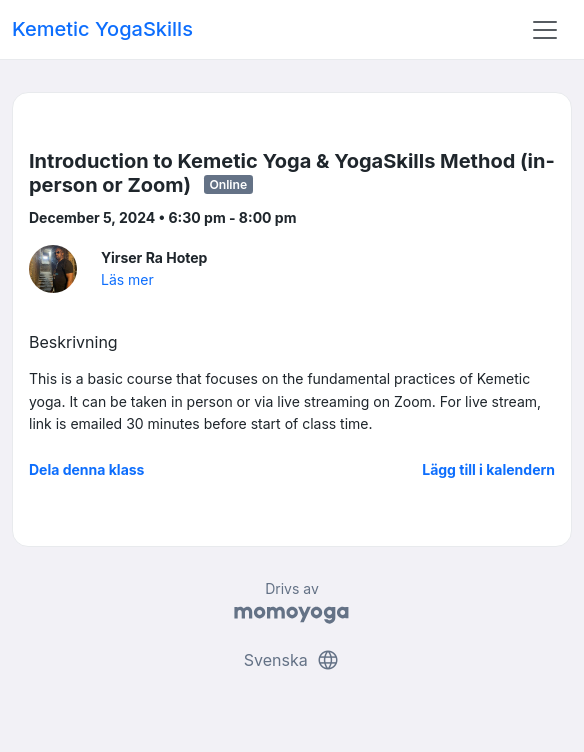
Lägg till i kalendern (488, 469)
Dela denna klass (86, 469)
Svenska (292, 660)
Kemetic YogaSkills (102, 29)
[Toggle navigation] (545, 30)
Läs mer (127, 279)
